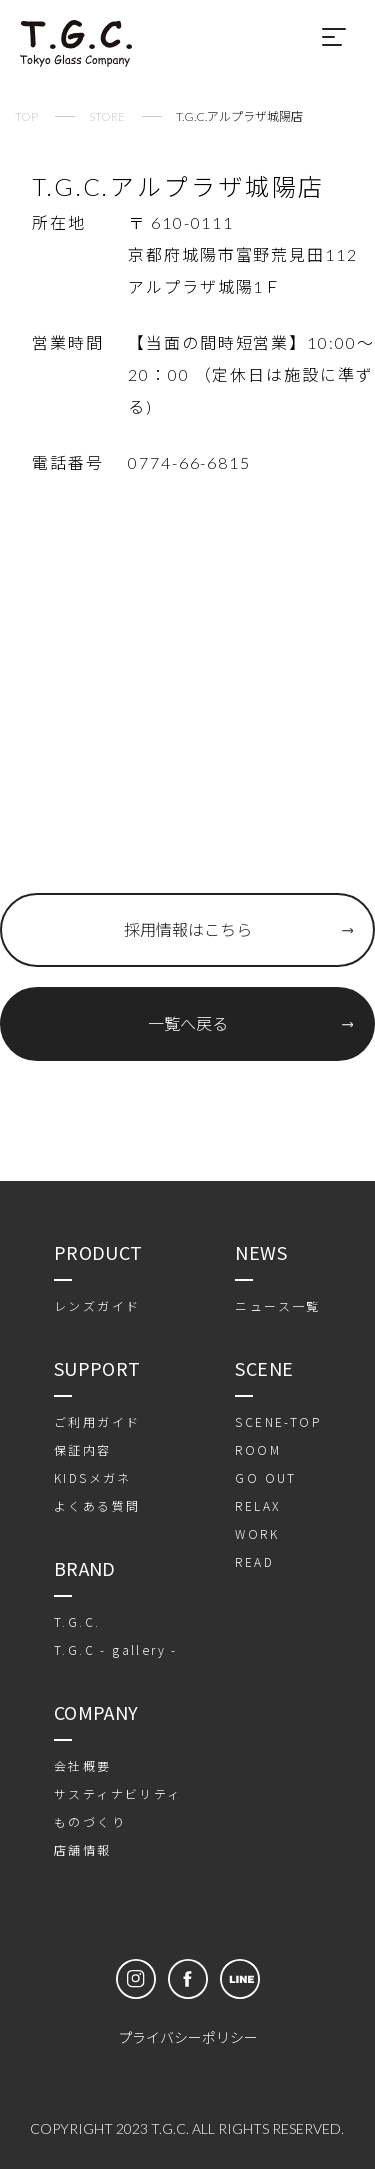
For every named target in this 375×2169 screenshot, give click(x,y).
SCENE (264, 1368)
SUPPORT (97, 1368)
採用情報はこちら (188, 929)
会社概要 (83, 1765)
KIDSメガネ (93, 1477)
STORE (107, 116)
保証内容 (83, 1449)
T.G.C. (77, 1621)
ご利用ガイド (97, 1421)
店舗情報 (83, 1849)
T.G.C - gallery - (116, 1649)
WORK (257, 1533)
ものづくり (90, 1821)
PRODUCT (98, 1252)
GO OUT (265, 1477)
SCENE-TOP (278, 1421)
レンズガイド (97, 1305)
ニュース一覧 (277, 1305)
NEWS (260, 1252)
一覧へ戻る (188, 1023)
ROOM (258, 1449)
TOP (26, 116)
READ (254, 1561)
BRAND (85, 1568)
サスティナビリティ (118, 1793)
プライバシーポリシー (188, 2037)
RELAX (257, 1505)
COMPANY (96, 1712)
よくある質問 (97, 1505)
